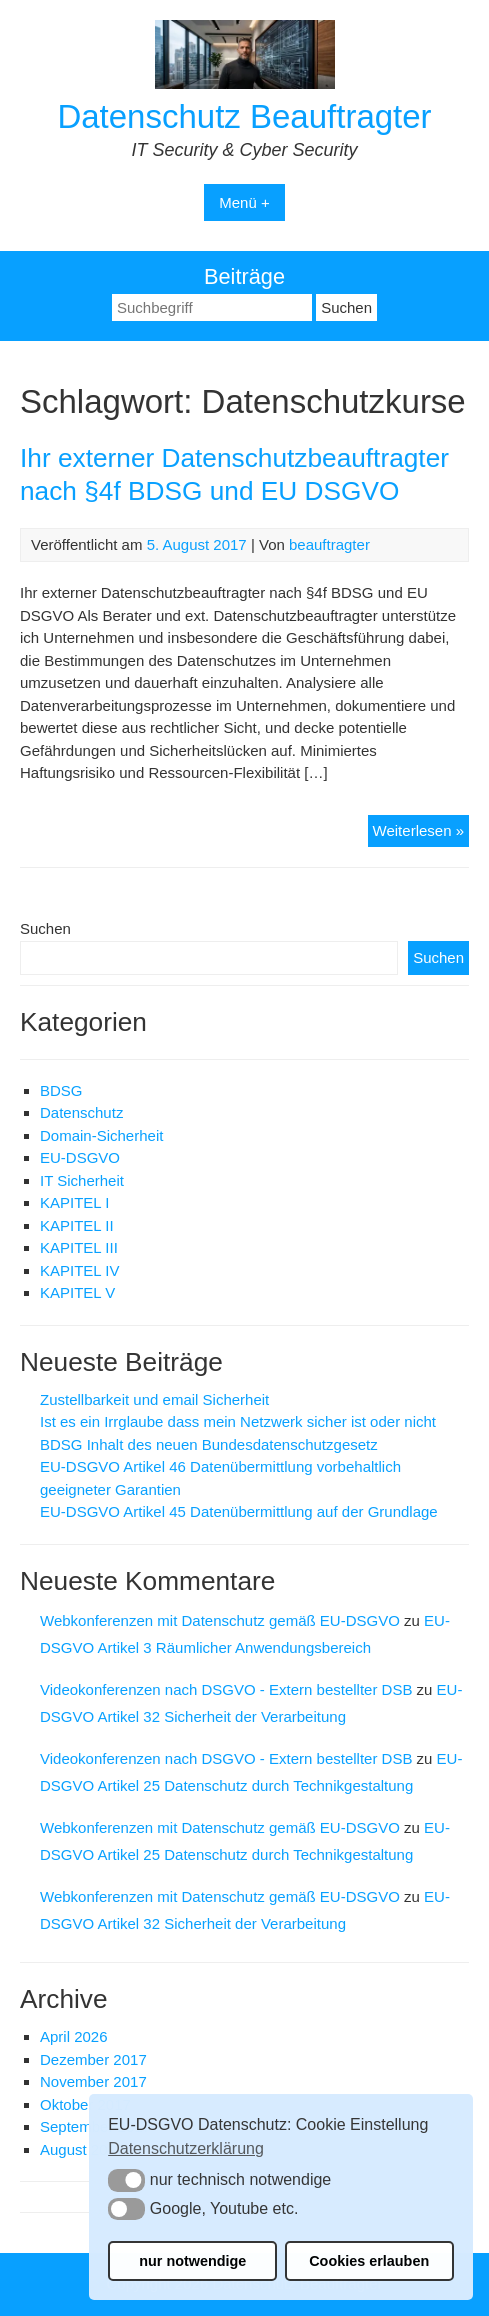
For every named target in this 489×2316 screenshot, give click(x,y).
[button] (126, 2180)
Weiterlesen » (421, 833)
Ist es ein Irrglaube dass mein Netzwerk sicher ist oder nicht (238, 1421)
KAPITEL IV (79, 1270)
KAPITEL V (77, 1292)
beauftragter (329, 544)
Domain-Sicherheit (101, 1135)
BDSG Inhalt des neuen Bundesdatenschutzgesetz (209, 1444)
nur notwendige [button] (192, 2261)
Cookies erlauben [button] (369, 2261)
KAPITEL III (79, 1247)
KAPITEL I (74, 1202)
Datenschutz (81, 1112)
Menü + (244, 202)
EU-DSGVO (80, 1157)
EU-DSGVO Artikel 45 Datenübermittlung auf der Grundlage (239, 1511)
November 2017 (93, 2081)
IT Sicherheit (82, 1180)
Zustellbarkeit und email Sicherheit (154, 1399)
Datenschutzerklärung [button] (186, 2148)
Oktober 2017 (85, 2104)
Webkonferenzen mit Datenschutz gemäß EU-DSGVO (220, 1620)
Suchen (45, 928)
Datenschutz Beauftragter (244, 116)
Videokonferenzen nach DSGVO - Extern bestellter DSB (226, 1689)
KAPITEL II (77, 1225)
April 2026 (74, 2036)
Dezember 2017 (93, 2059)
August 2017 (82, 2149)
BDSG (61, 1090)
